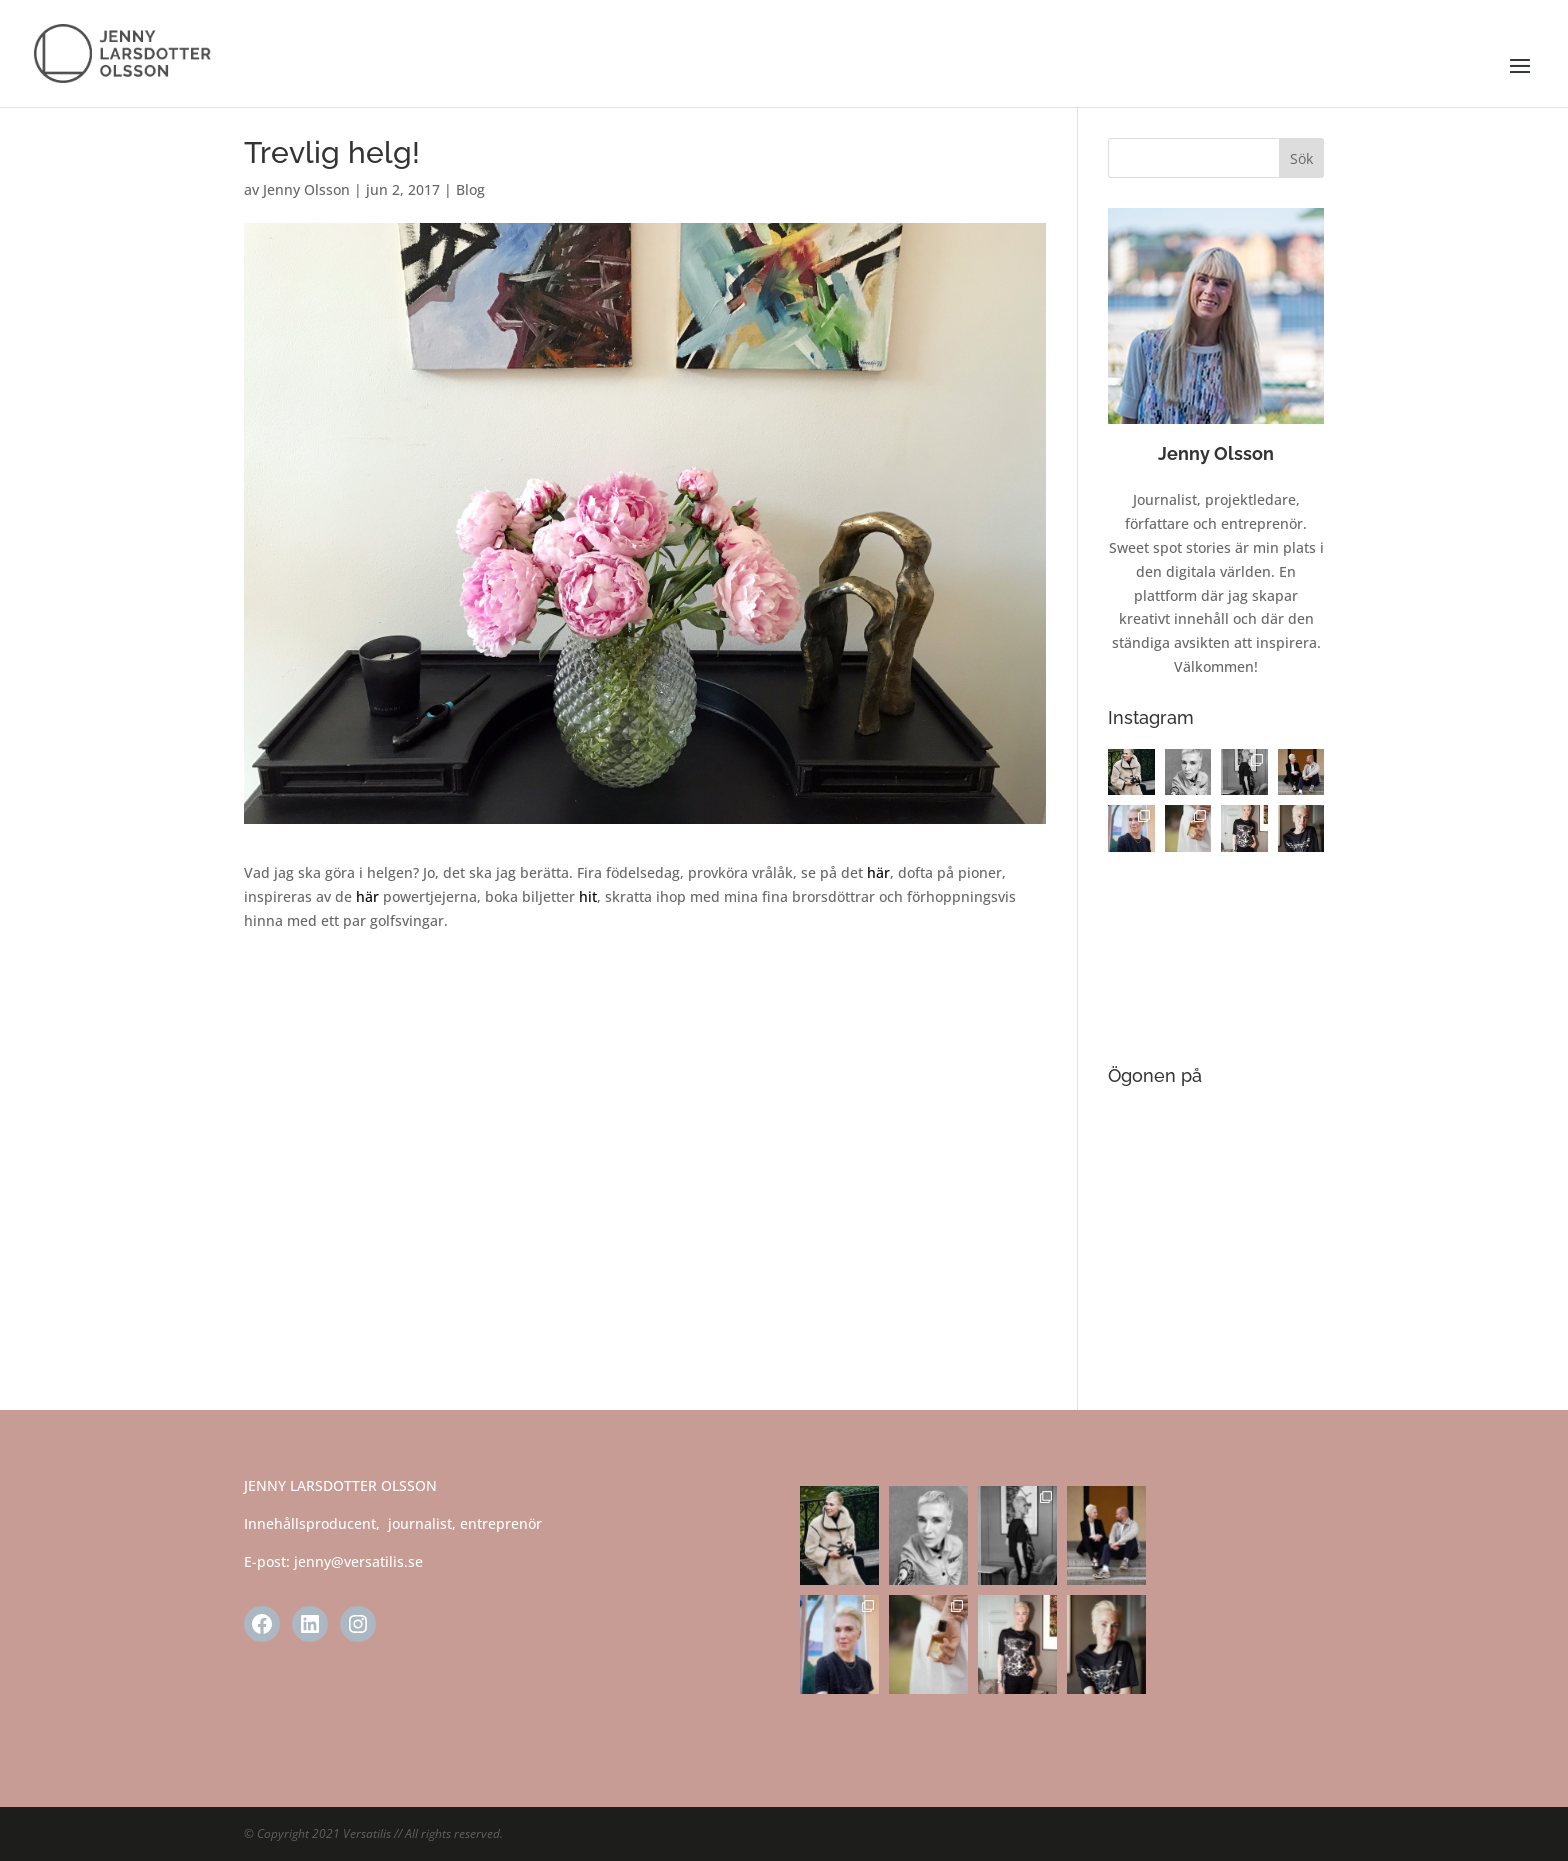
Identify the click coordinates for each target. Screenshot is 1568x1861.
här (878, 872)
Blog (470, 189)
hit (588, 896)
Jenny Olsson (306, 189)
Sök (1301, 158)
